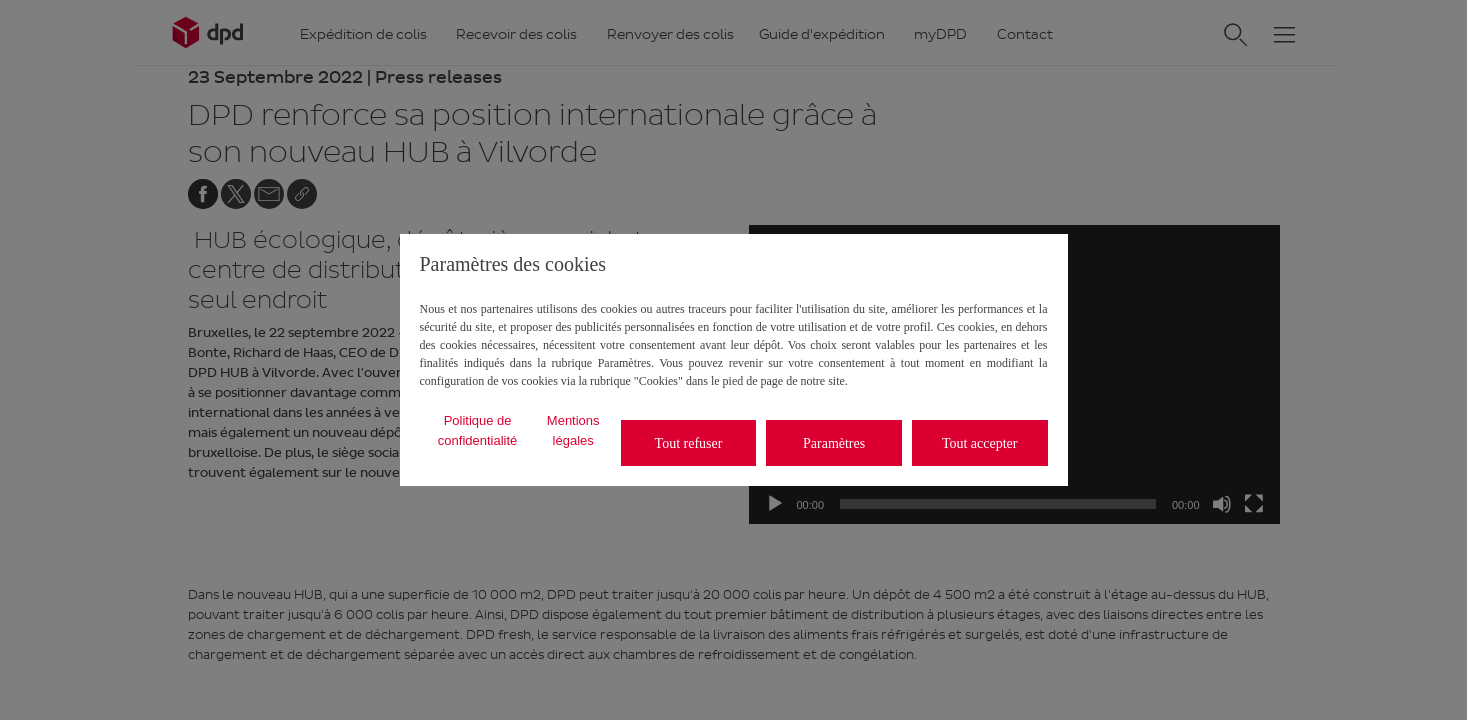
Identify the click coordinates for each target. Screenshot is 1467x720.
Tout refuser (689, 443)
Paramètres (834, 443)
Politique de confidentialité (478, 430)
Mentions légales (573, 430)
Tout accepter (980, 443)
